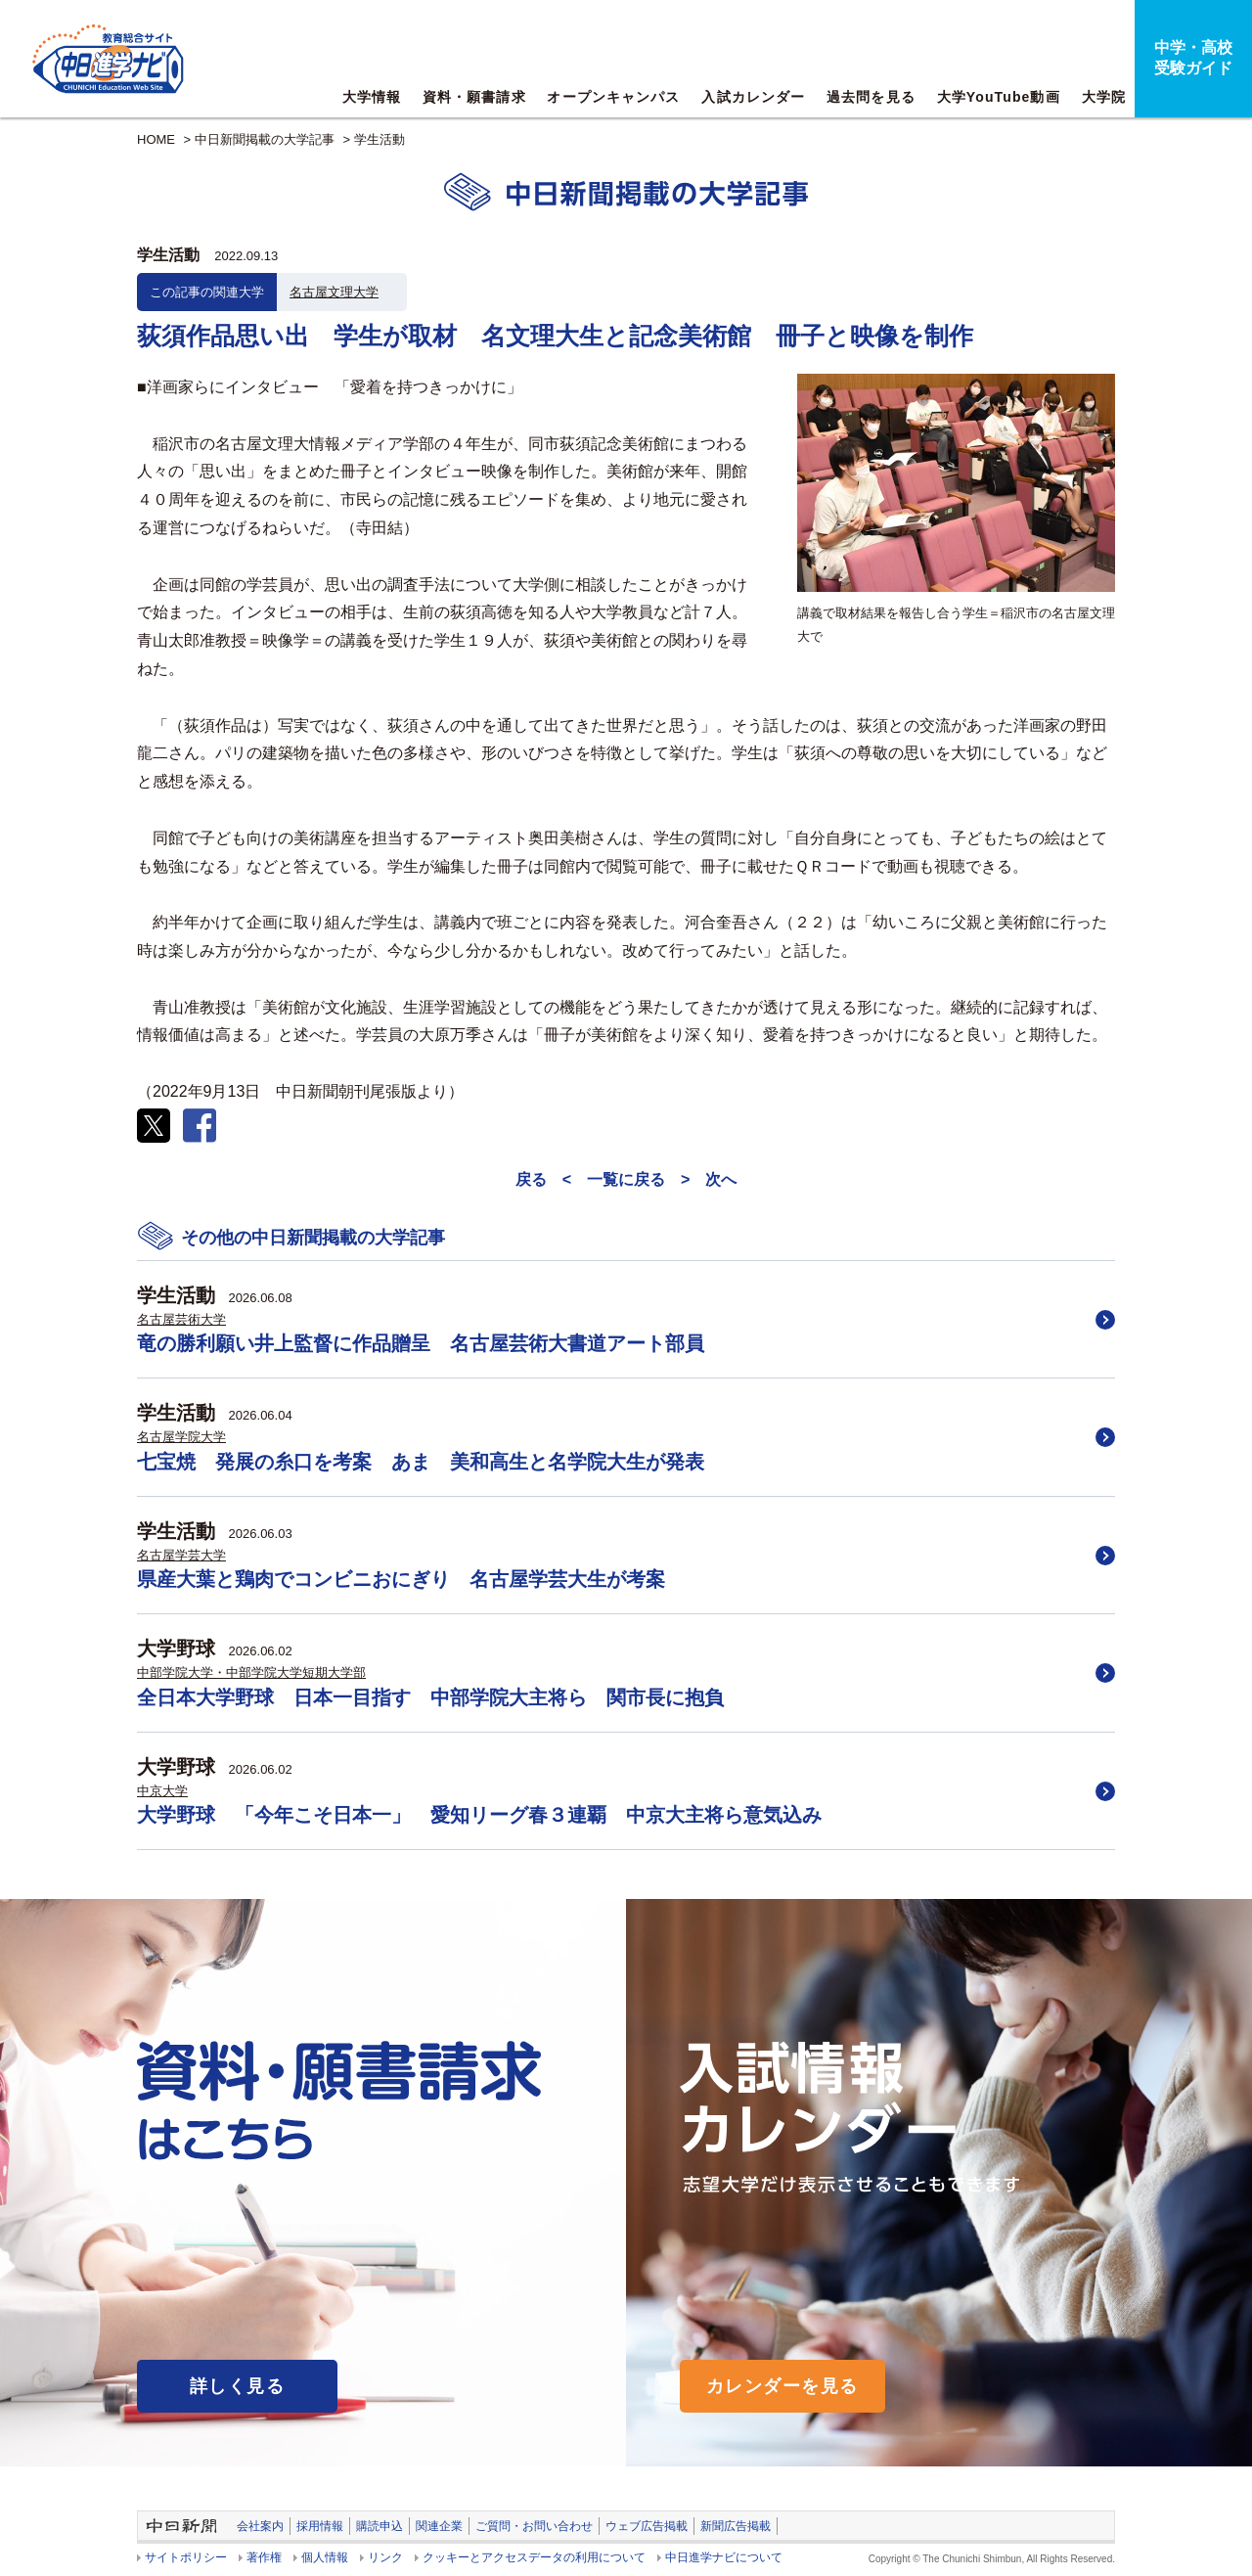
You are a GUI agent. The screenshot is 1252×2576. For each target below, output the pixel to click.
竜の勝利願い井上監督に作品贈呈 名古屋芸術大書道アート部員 (420, 1343)
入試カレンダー (753, 97)
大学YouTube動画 (998, 97)
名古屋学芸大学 (181, 1555)
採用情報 (319, 2526)
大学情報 (371, 97)
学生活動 (379, 139)
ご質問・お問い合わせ (534, 2526)
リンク (385, 2557)
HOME (156, 139)
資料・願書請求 (474, 97)
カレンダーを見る (782, 2386)
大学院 (1104, 97)
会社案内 (260, 2526)
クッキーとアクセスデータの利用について (534, 2557)
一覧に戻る (626, 1179)
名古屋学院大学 (181, 1436)
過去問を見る (871, 97)
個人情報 (324, 2557)
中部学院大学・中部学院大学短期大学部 (251, 1672)
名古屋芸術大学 (181, 1319)
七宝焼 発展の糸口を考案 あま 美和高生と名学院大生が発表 (420, 1461)
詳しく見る (237, 2386)
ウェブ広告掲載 (646, 2526)
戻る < (543, 1179)
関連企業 (439, 2526)
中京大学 (162, 1791)
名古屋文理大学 (334, 292)
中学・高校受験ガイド (1193, 57)
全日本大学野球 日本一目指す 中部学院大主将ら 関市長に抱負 (430, 1697)
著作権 (264, 2557)
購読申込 (379, 2526)
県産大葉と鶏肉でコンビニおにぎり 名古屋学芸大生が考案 (401, 1579)
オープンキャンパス (613, 97)
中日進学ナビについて (723, 2557)
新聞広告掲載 (735, 2526)
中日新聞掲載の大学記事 (265, 139)
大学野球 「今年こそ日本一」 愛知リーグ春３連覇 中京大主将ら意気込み (479, 1815)
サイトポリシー (186, 2557)
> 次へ (709, 1179)
